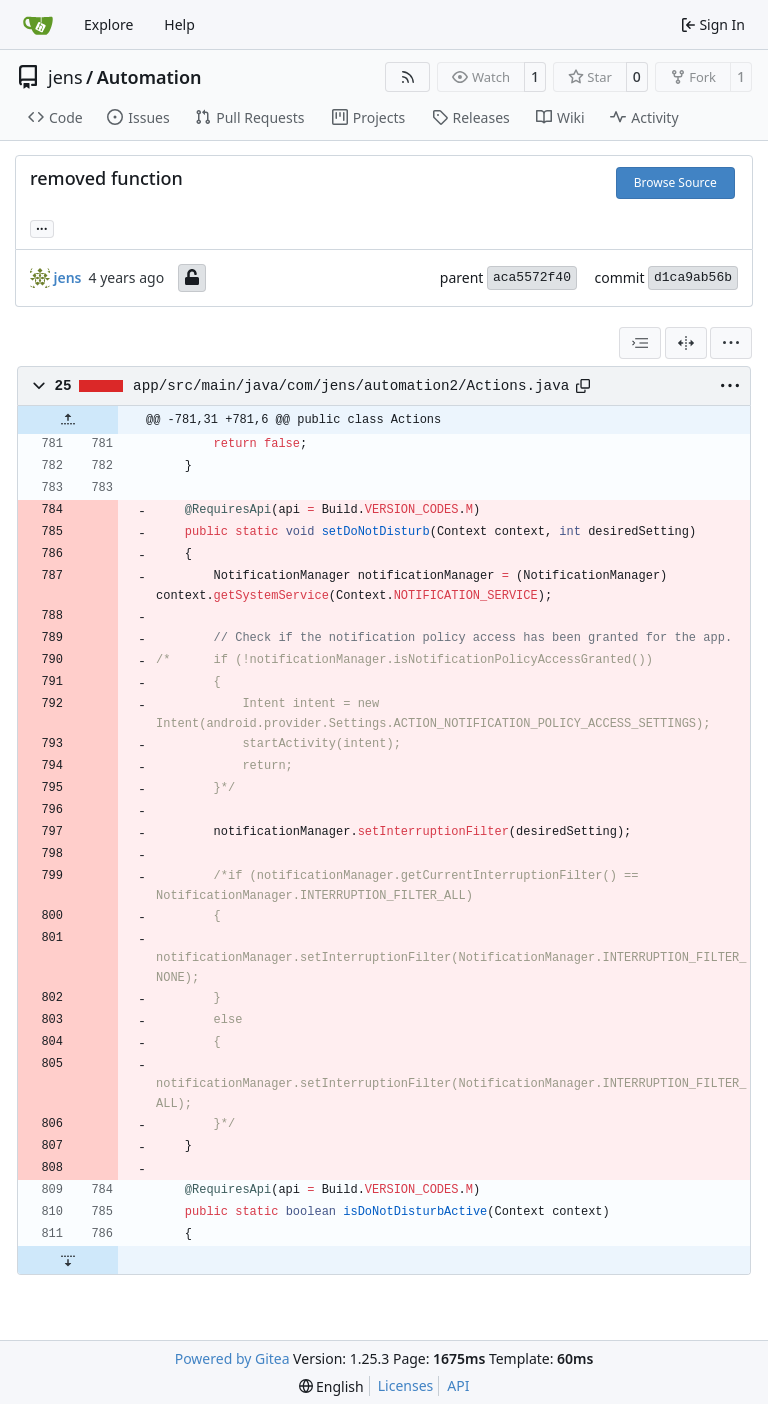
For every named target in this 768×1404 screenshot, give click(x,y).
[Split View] (686, 343)
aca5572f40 (532, 277)
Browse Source (675, 182)
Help (179, 24)
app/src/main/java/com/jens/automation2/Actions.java (351, 386)
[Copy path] (583, 386)
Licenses (406, 1385)
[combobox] (640, 343)
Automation (149, 77)
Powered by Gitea (232, 1358)
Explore (108, 24)
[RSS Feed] (408, 77)
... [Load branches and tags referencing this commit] (42, 227)
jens (65, 77)
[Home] (38, 25)
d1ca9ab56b (693, 277)
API (458, 1385)
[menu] (731, 343)
